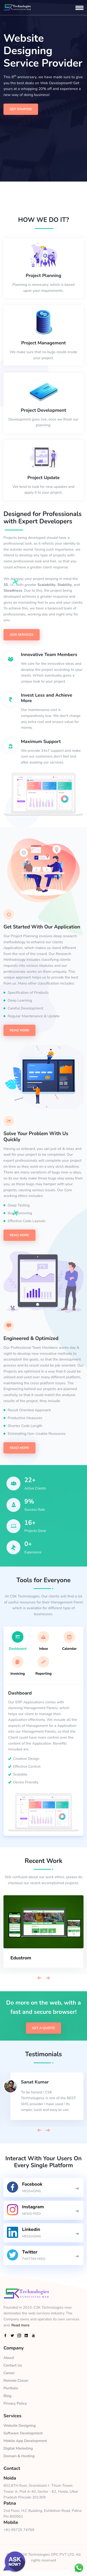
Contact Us (12, 2365)
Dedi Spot (21, 1958)
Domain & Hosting (19, 2456)
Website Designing (19, 2425)
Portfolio (10, 2388)
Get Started (21, 109)
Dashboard (17, 1641)
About (8, 2357)
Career (9, 2373)
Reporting (43, 1666)
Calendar (69, 1641)
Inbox (43, 1641)
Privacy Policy (15, 2403)
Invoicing (17, 1666)
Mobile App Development (25, 2440)
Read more (20, 2325)
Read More (19, 1030)
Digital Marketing (18, 2448)
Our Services (21, 635)
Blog (7, 2395)
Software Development (23, 2433)
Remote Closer (16, 2380)
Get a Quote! (43, 2028)
